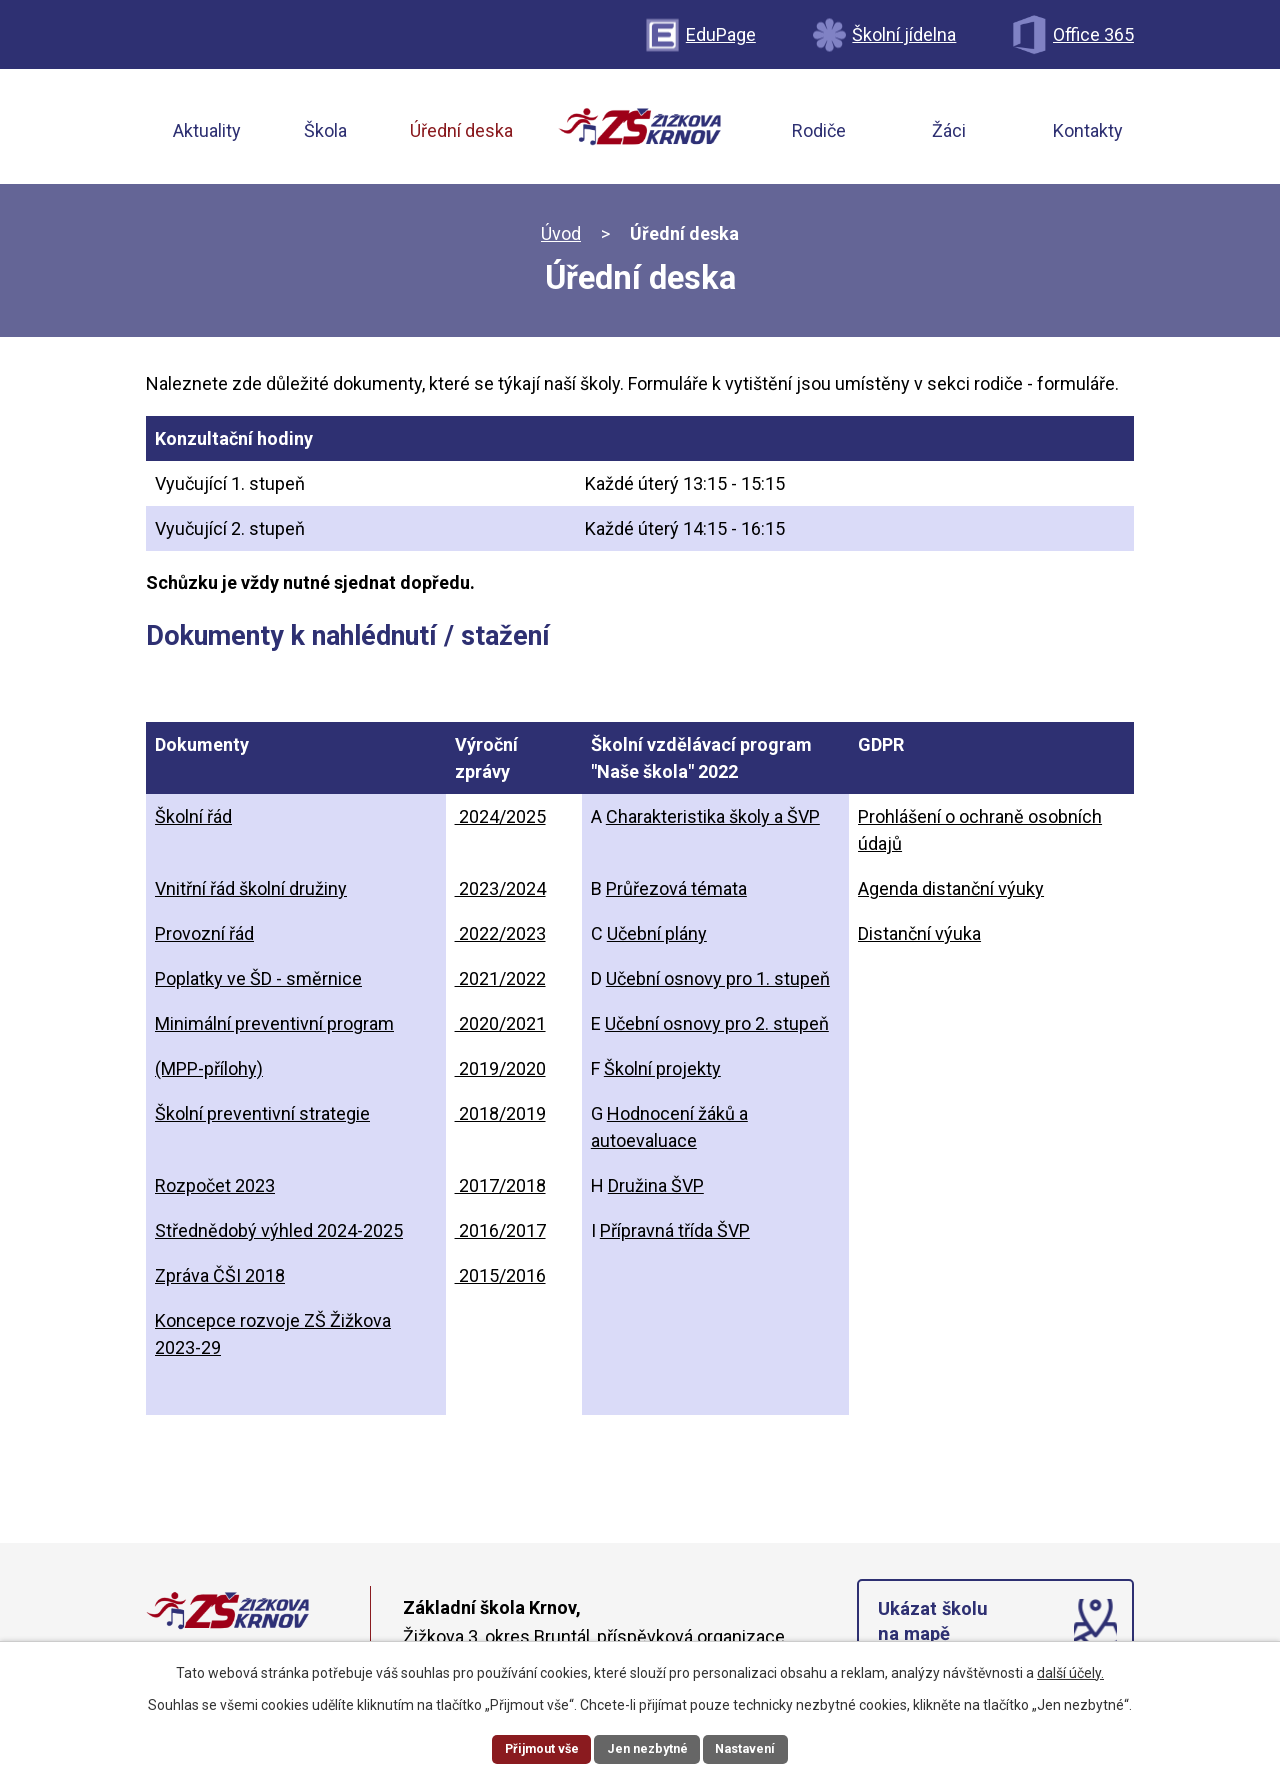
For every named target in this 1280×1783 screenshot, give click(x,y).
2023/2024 (500, 894)
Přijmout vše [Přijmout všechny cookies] (532, 1747)
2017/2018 (500, 1191)
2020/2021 (500, 1029)
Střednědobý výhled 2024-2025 (279, 1236)
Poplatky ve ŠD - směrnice (258, 984)
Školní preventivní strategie (262, 1119)
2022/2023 (500, 939)
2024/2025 (500, 822)
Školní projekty (662, 1074)
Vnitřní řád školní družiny (251, 894)
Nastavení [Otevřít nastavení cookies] (756, 1747)
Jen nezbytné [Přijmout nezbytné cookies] (648, 1747)
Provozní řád (204, 939)
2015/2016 (500, 1281)
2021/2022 (500, 984)
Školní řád (193, 822)
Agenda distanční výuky (951, 894)
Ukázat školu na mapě (936, 1633)
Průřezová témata (676, 894)
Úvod (561, 239)
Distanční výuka (919, 939)
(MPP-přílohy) (209, 1074)
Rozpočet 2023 (215, 1191)
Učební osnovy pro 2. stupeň (717, 1029)
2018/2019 (500, 1119)
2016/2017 (500, 1236)
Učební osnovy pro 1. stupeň (718, 984)
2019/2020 (500, 1074)
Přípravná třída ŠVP (675, 1236)
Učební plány (657, 939)
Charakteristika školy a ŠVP (713, 822)
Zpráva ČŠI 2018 (220, 1281)
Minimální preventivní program (274, 1029)
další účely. (1070, 1669)
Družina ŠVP (656, 1191)
